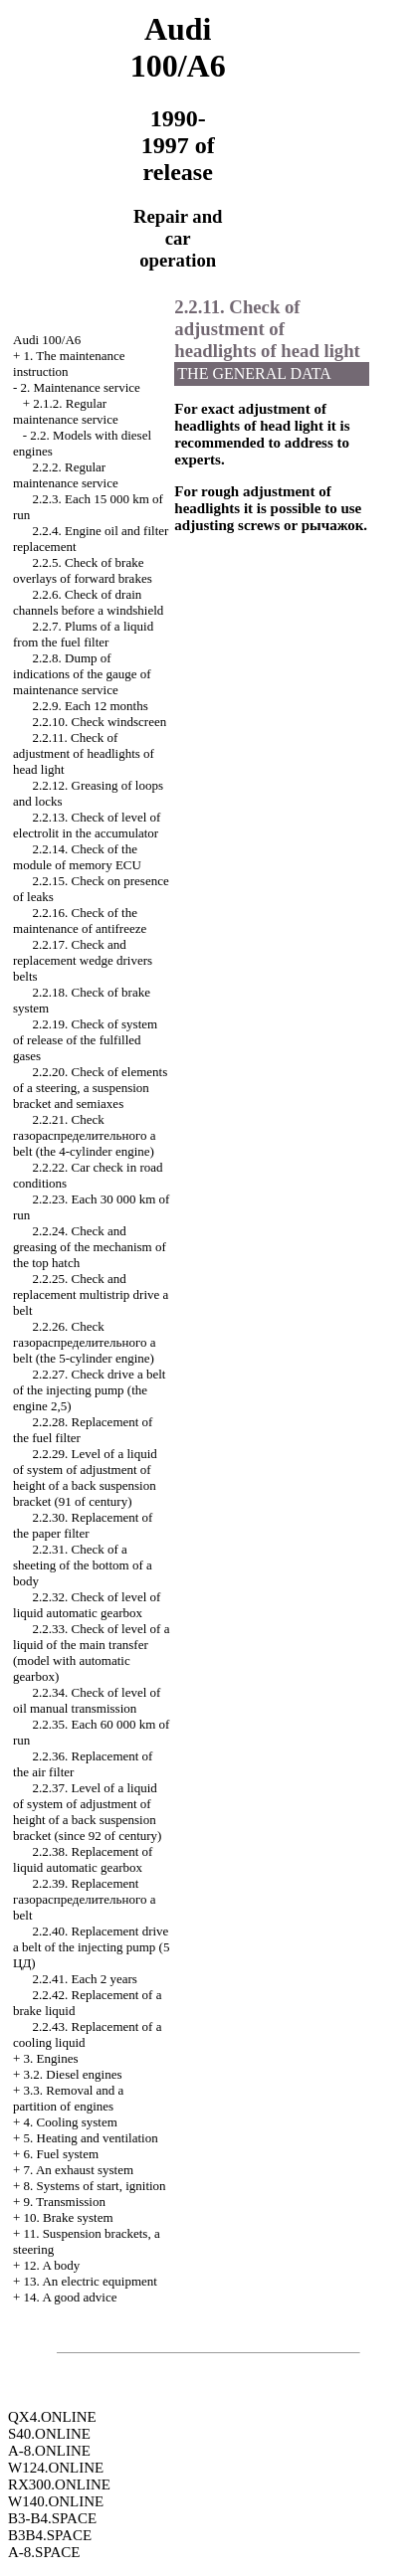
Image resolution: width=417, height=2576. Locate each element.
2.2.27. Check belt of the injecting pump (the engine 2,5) (89, 1390)
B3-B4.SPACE (52, 2518)
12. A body (52, 2265)
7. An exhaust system (79, 2169)
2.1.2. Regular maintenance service (65, 411)
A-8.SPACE (44, 2552)
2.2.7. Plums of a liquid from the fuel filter (83, 634)
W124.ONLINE (56, 2468)
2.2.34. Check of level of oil (86, 1700)
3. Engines (51, 2058)
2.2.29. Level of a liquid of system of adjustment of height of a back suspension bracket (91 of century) (85, 1477)
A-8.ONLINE (49, 2451)
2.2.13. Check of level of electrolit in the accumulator (86, 825)
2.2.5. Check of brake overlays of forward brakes (82, 570)
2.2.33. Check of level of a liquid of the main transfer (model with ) (91, 1652)
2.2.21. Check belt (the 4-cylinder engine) (84, 1135)
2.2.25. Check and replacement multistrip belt (90, 1294)
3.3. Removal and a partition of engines (68, 2098)
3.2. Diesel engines (73, 2074)
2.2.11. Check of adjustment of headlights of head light (83, 753)
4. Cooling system (70, 2122)
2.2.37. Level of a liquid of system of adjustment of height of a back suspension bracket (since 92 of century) (87, 1811)
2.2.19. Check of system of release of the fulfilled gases (85, 1039)
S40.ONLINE (49, 2434)
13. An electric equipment (90, 2281)
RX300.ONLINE (59, 2484)
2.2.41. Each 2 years (85, 1978)
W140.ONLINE (56, 2501)
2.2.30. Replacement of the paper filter (82, 1525)
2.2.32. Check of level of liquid (86, 1604)
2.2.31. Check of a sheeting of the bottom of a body (82, 1565)
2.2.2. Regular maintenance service (65, 475)
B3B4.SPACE (50, 2535)
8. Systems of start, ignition (95, 2185)
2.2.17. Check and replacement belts (82, 960)
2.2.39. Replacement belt (84, 1899)
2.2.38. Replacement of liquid (82, 1859)
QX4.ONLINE (52, 2417)
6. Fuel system (61, 2153)
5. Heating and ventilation (91, 2137)
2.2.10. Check (100, 721)
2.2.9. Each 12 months (90, 705)
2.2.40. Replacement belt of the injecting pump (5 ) (91, 1947)
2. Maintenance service (80, 387)
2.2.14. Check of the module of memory (77, 856)
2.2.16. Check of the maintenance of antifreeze (79, 920)
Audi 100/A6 (47, 339)
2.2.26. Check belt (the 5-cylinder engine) (84, 1342)
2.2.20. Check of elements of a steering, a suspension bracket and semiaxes (90, 1087)
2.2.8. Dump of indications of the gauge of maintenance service (82, 673)
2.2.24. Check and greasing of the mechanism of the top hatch (89, 1246)
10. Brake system (68, 2217)
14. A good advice (70, 2297)
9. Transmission (64, 2201)
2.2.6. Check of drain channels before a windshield (88, 602)
